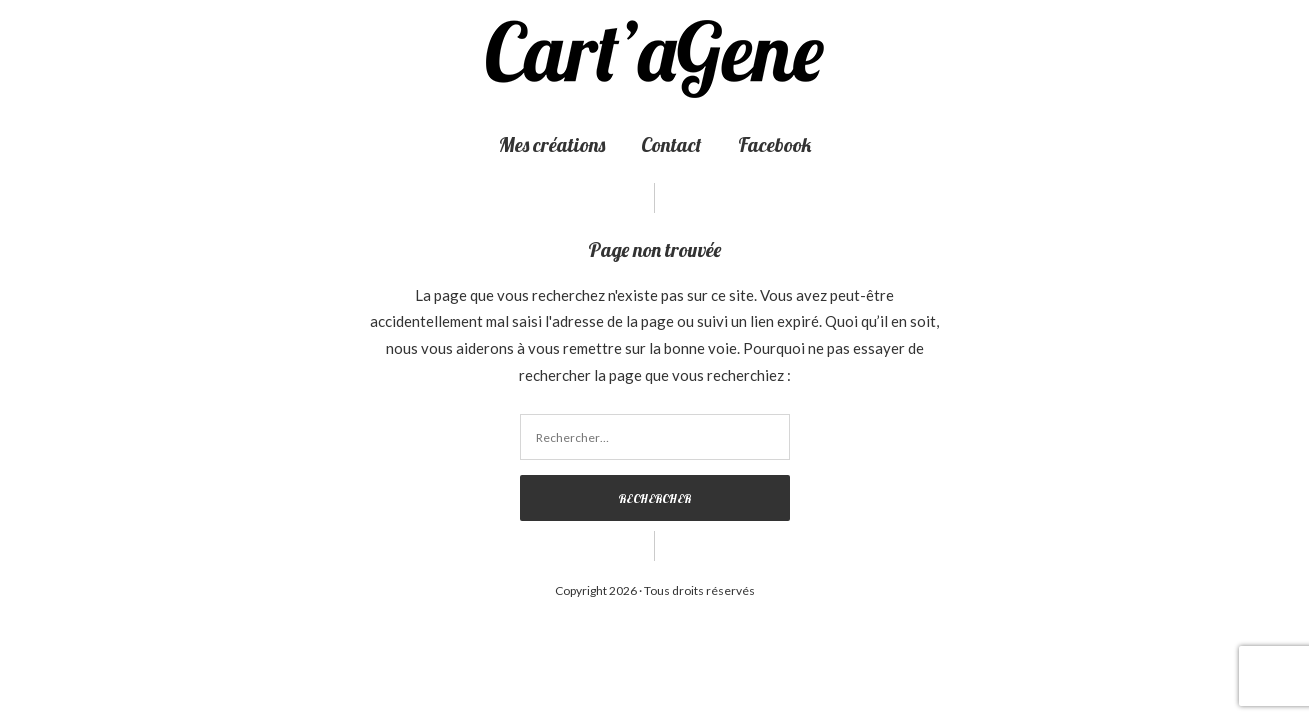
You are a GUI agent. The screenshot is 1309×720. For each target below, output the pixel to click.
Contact (671, 144)
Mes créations (552, 144)
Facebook (774, 144)
